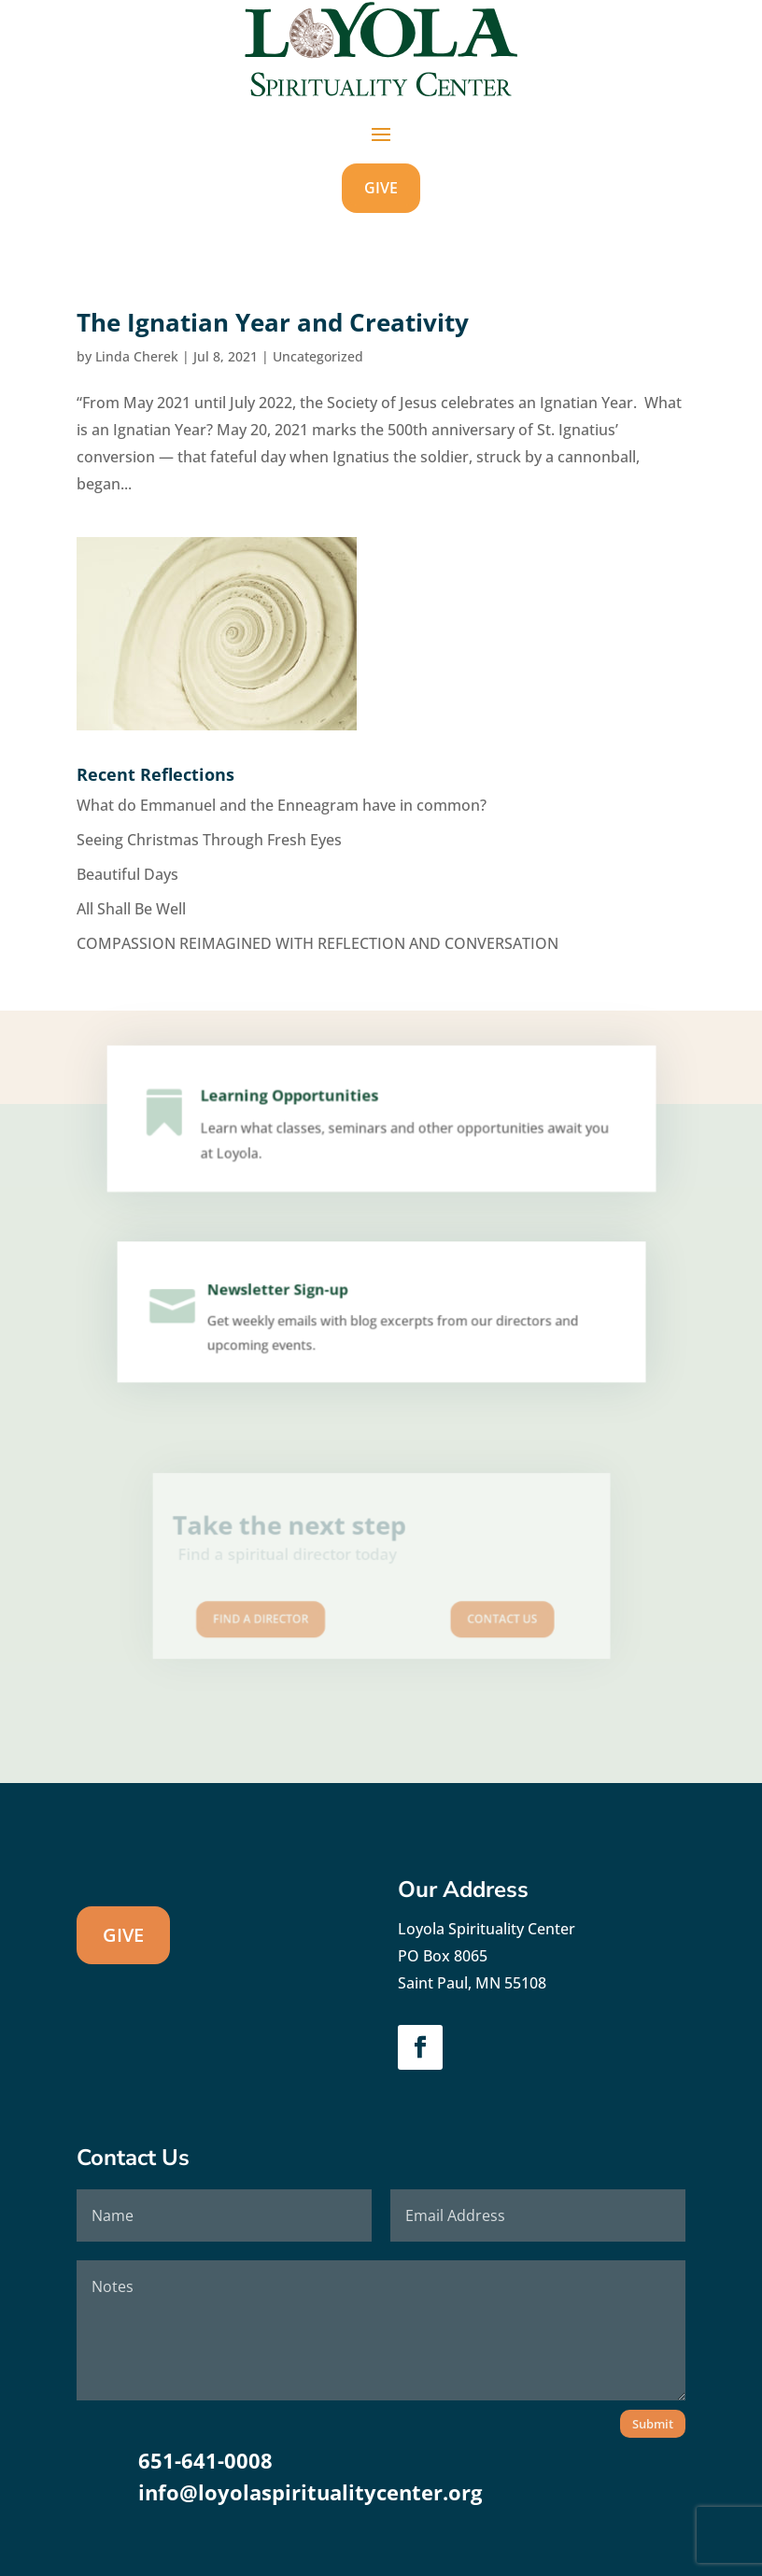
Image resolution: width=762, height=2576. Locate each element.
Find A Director (288, 1607)
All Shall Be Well (131, 909)
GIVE (381, 187)
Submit (652, 2423)
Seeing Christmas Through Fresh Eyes (209, 839)
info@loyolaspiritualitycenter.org (310, 2492)
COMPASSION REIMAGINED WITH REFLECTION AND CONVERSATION (317, 943)
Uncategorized (318, 356)
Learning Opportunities (296, 1103)
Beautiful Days (127, 874)
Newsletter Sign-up (283, 1295)
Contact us (473, 1607)
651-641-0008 (205, 2460)
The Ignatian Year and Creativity (273, 322)
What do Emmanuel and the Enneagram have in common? (282, 805)
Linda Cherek (136, 356)
